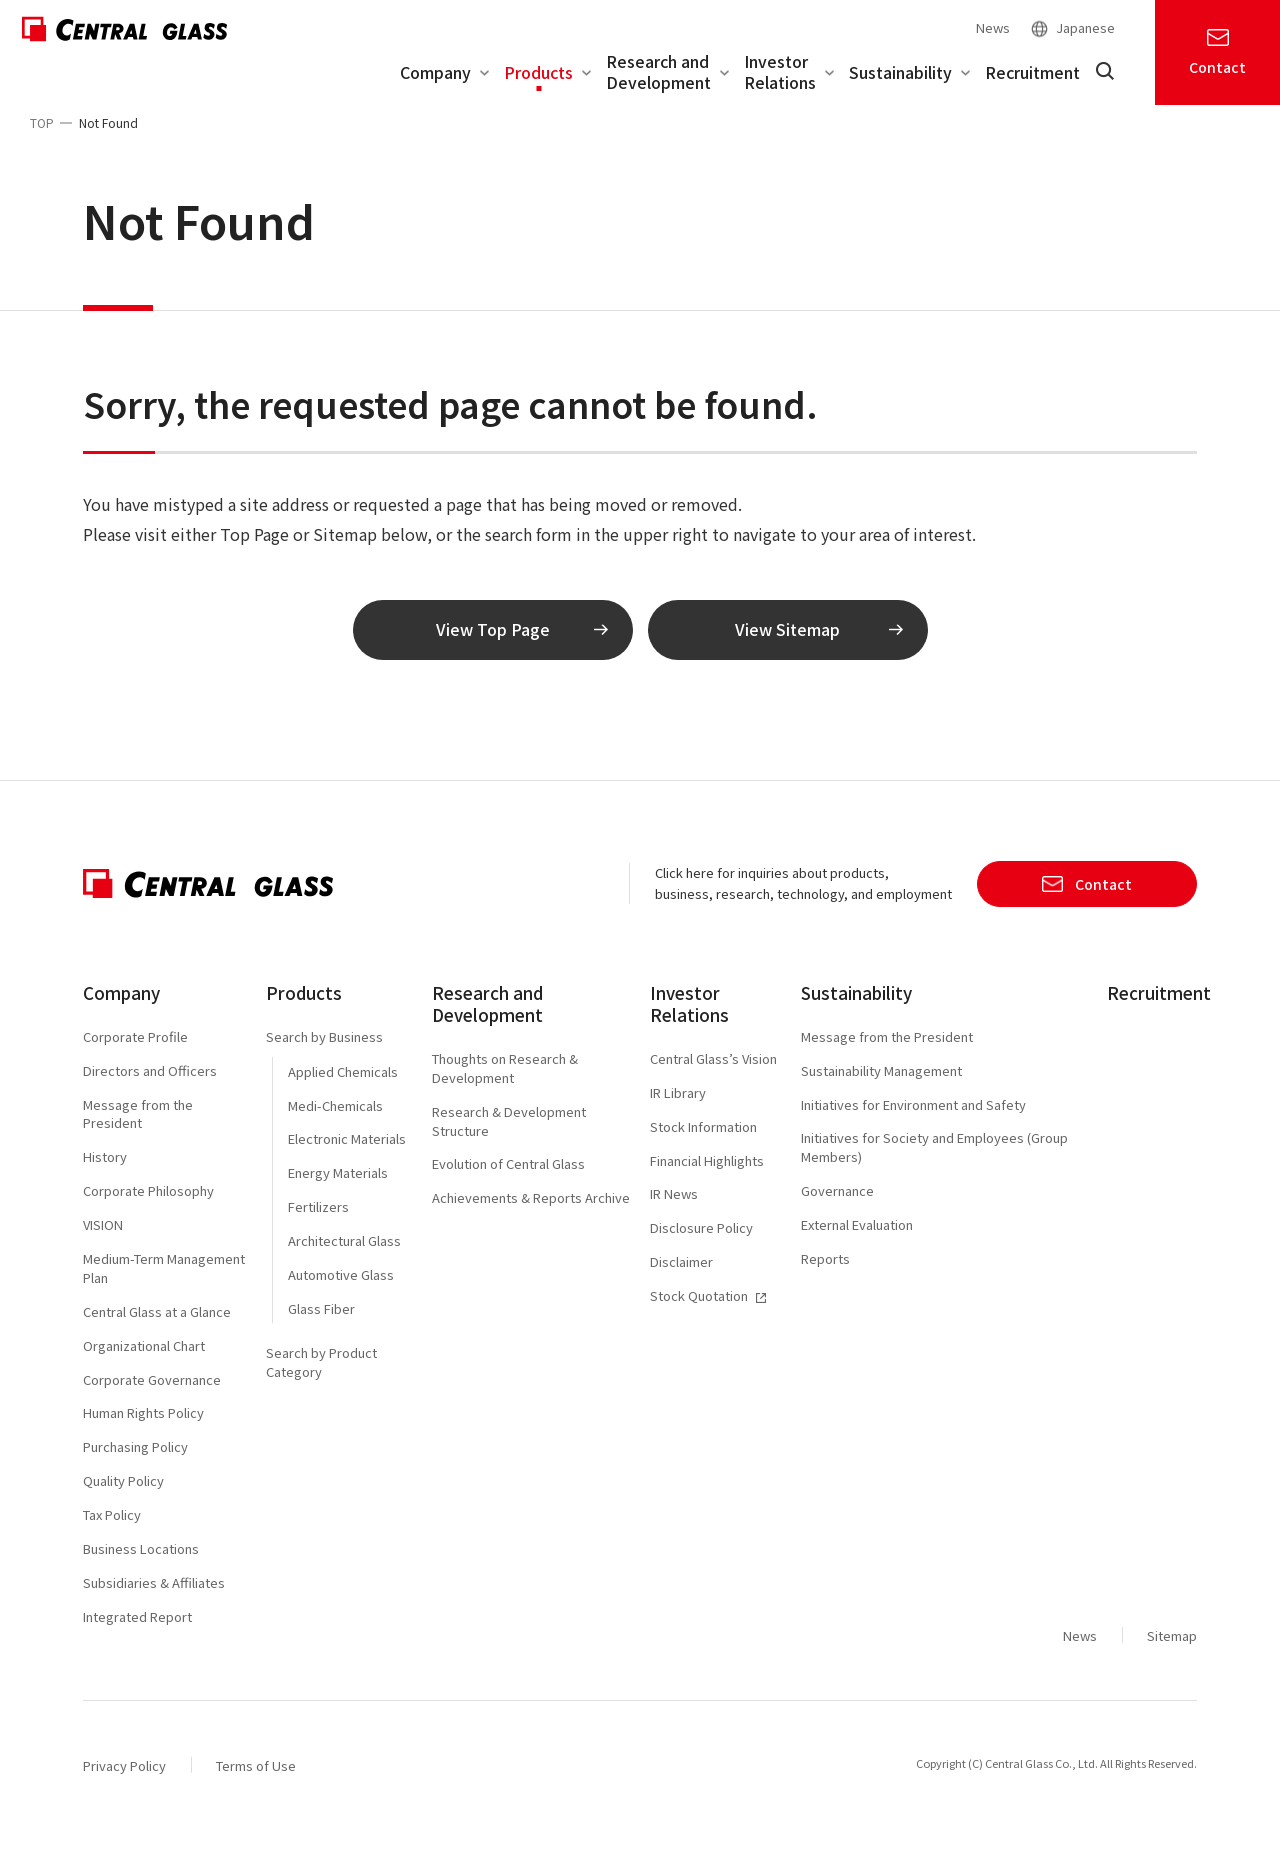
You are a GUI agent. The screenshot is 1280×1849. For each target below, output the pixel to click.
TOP (42, 122)
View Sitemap (819, 645)
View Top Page (522, 645)
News (993, 27)
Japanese (1085, 28)
